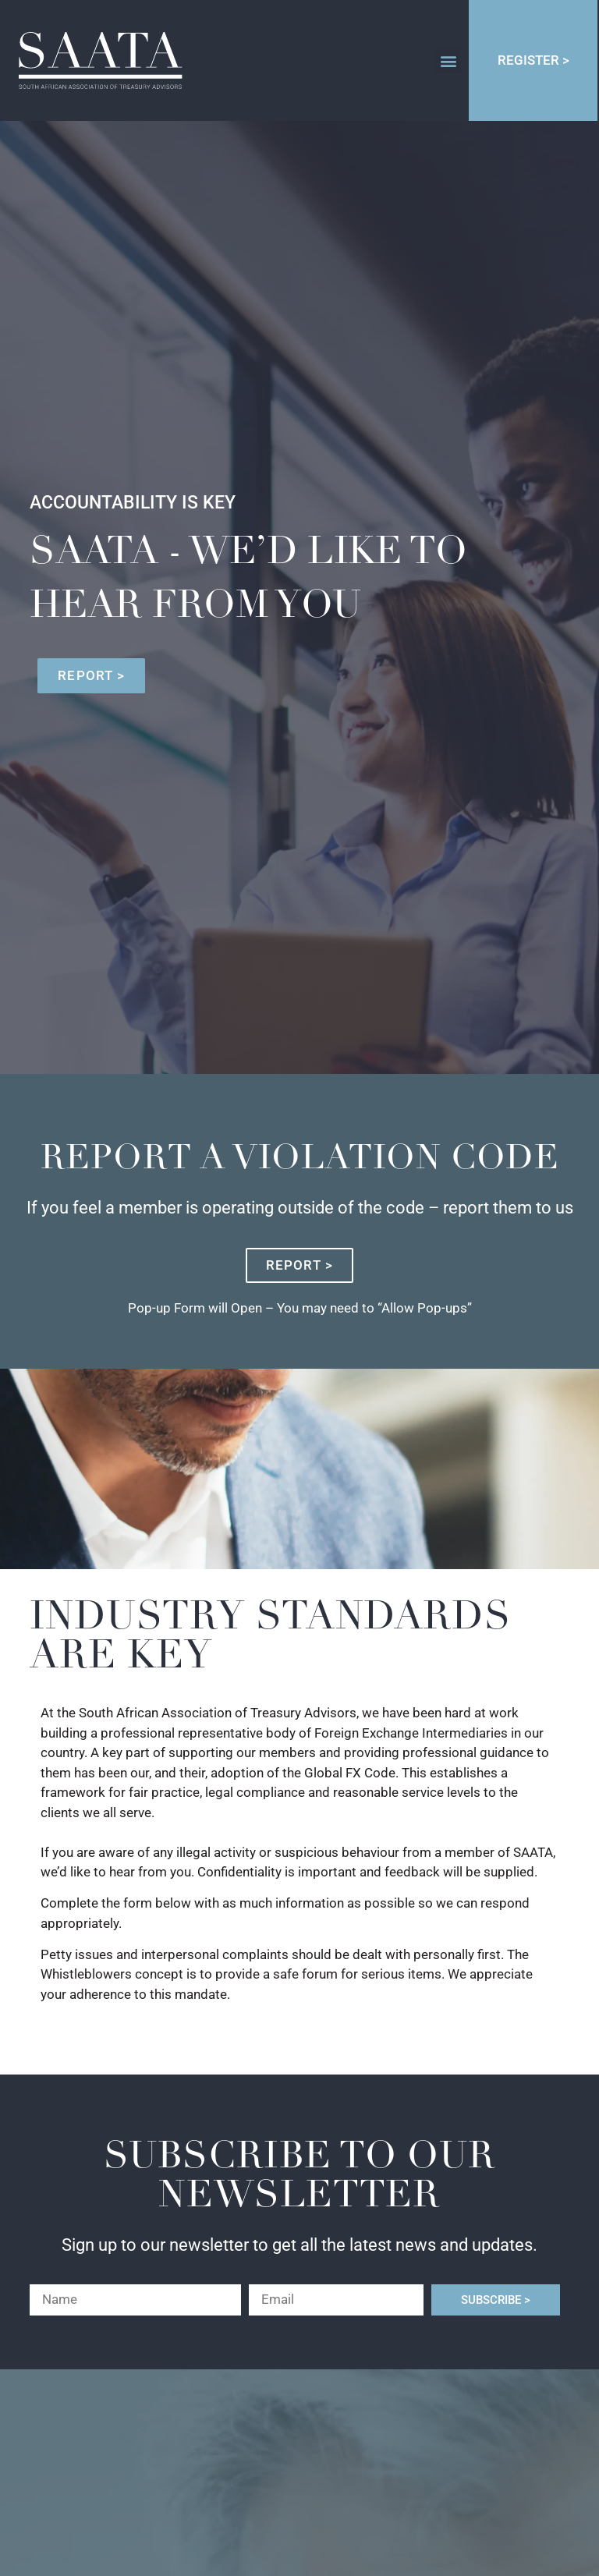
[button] (448, 60)
